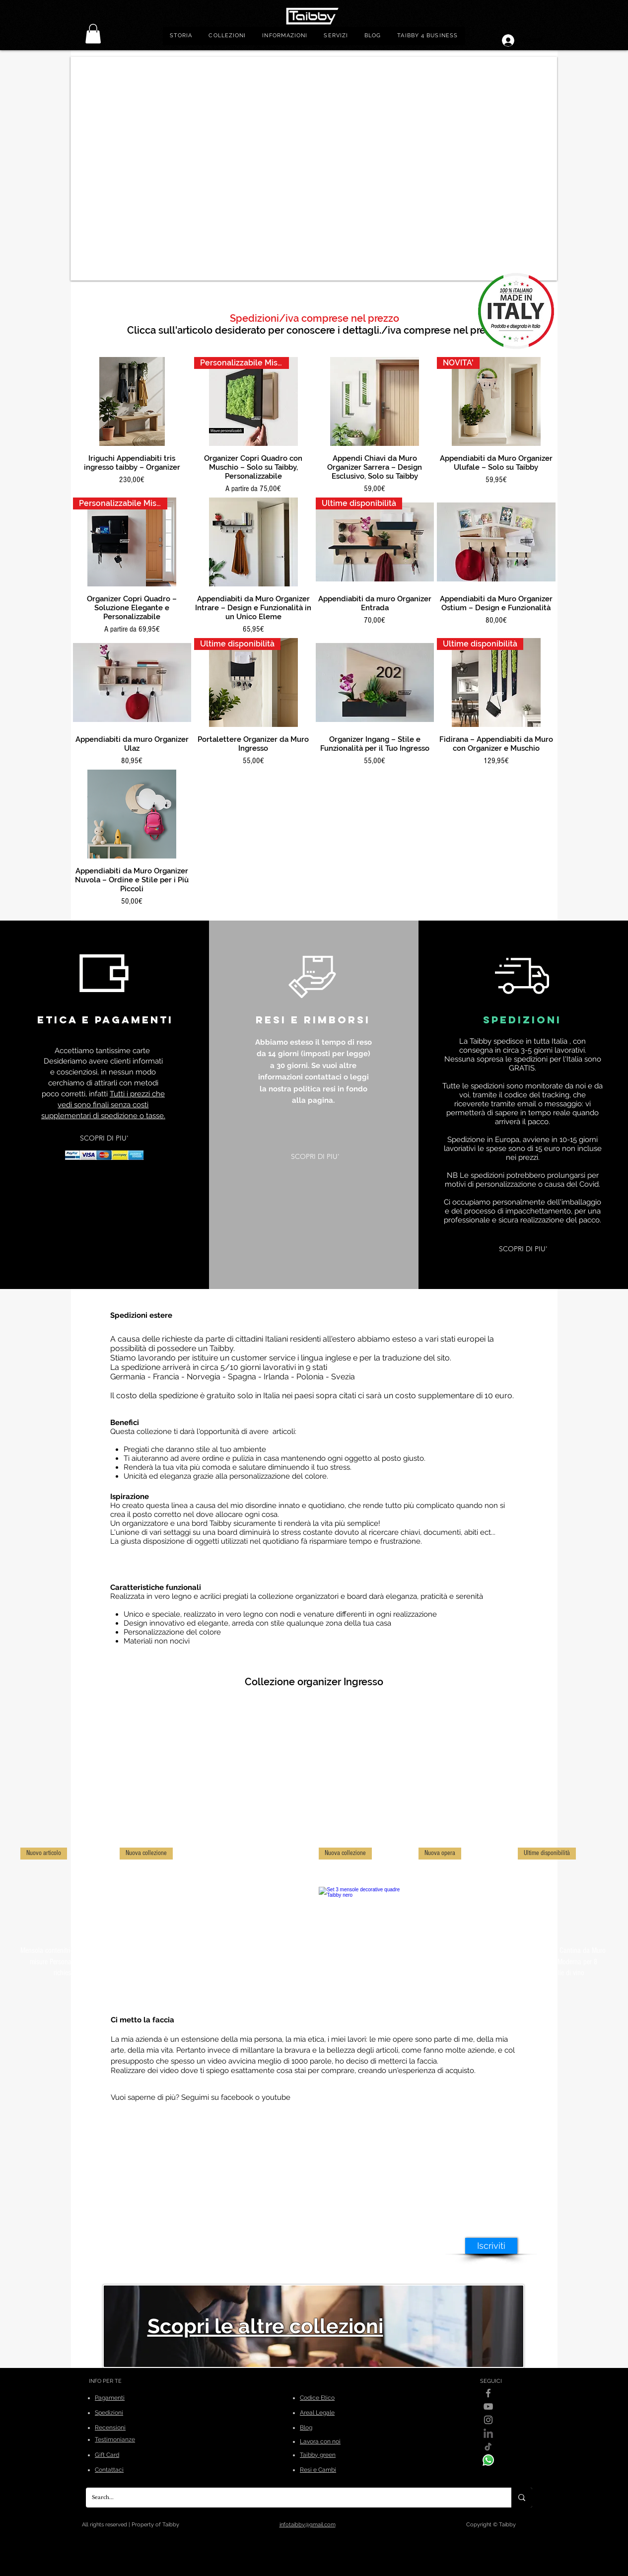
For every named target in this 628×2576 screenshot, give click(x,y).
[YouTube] (488, 2406)
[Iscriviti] (491, 2246)
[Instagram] (488, 2420)
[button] (227, 36)
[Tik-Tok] (488, 2446)
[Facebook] (488, 2393)
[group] (314, 1913)
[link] (93, 33)
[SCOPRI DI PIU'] (104, 1138)
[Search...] (291, 2497)
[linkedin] (488, 2433)
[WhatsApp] (488, 2460)
